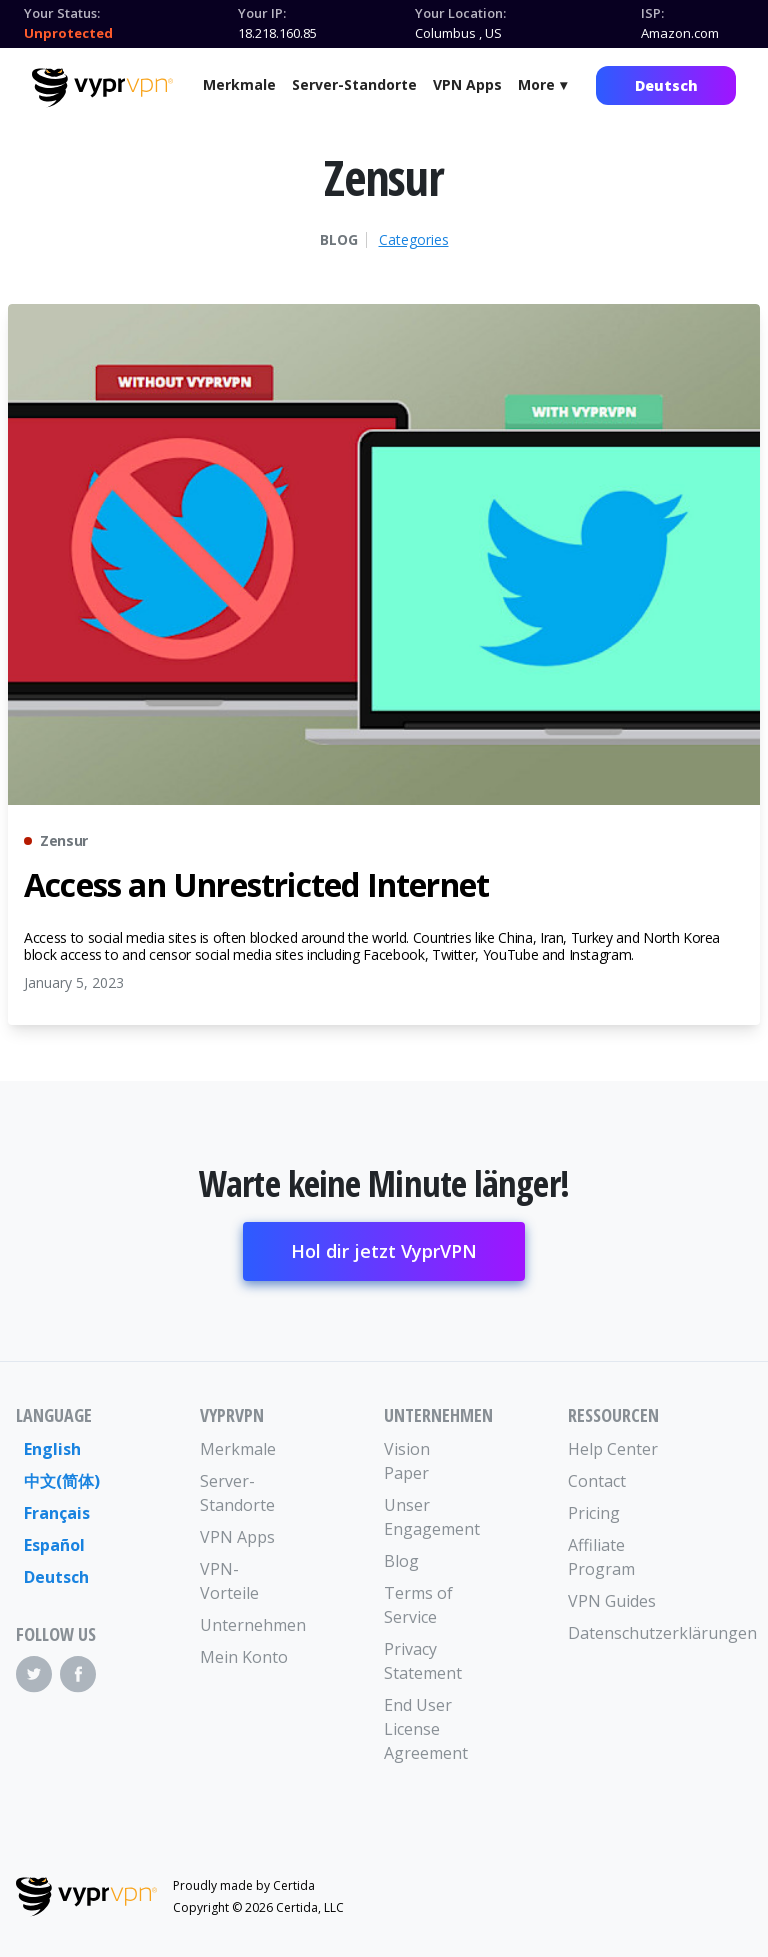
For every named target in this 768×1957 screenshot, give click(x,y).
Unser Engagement (430, 1517)
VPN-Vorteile (229, 1581)
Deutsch (666, 85)
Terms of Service (418, 1605)
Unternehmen (246, 1625)
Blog (339, 240)
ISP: (652, 13)
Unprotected (68, 33)
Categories (414, 240)
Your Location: (460, 13)
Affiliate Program (601, 1557)
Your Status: (62, 13)
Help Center (613, 1449)
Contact (597, 1481)
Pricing (594, 1513)
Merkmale (239, 84)
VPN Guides (612, 1601)
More (536, 84)
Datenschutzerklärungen (614, 1633)
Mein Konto (244, 1657)
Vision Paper (407, 1461)
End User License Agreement (426, 1729)
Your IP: (262, 13)
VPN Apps (467, 84)
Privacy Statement (423, 1661)
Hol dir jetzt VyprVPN (384, 1251)
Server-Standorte (354, 84)
